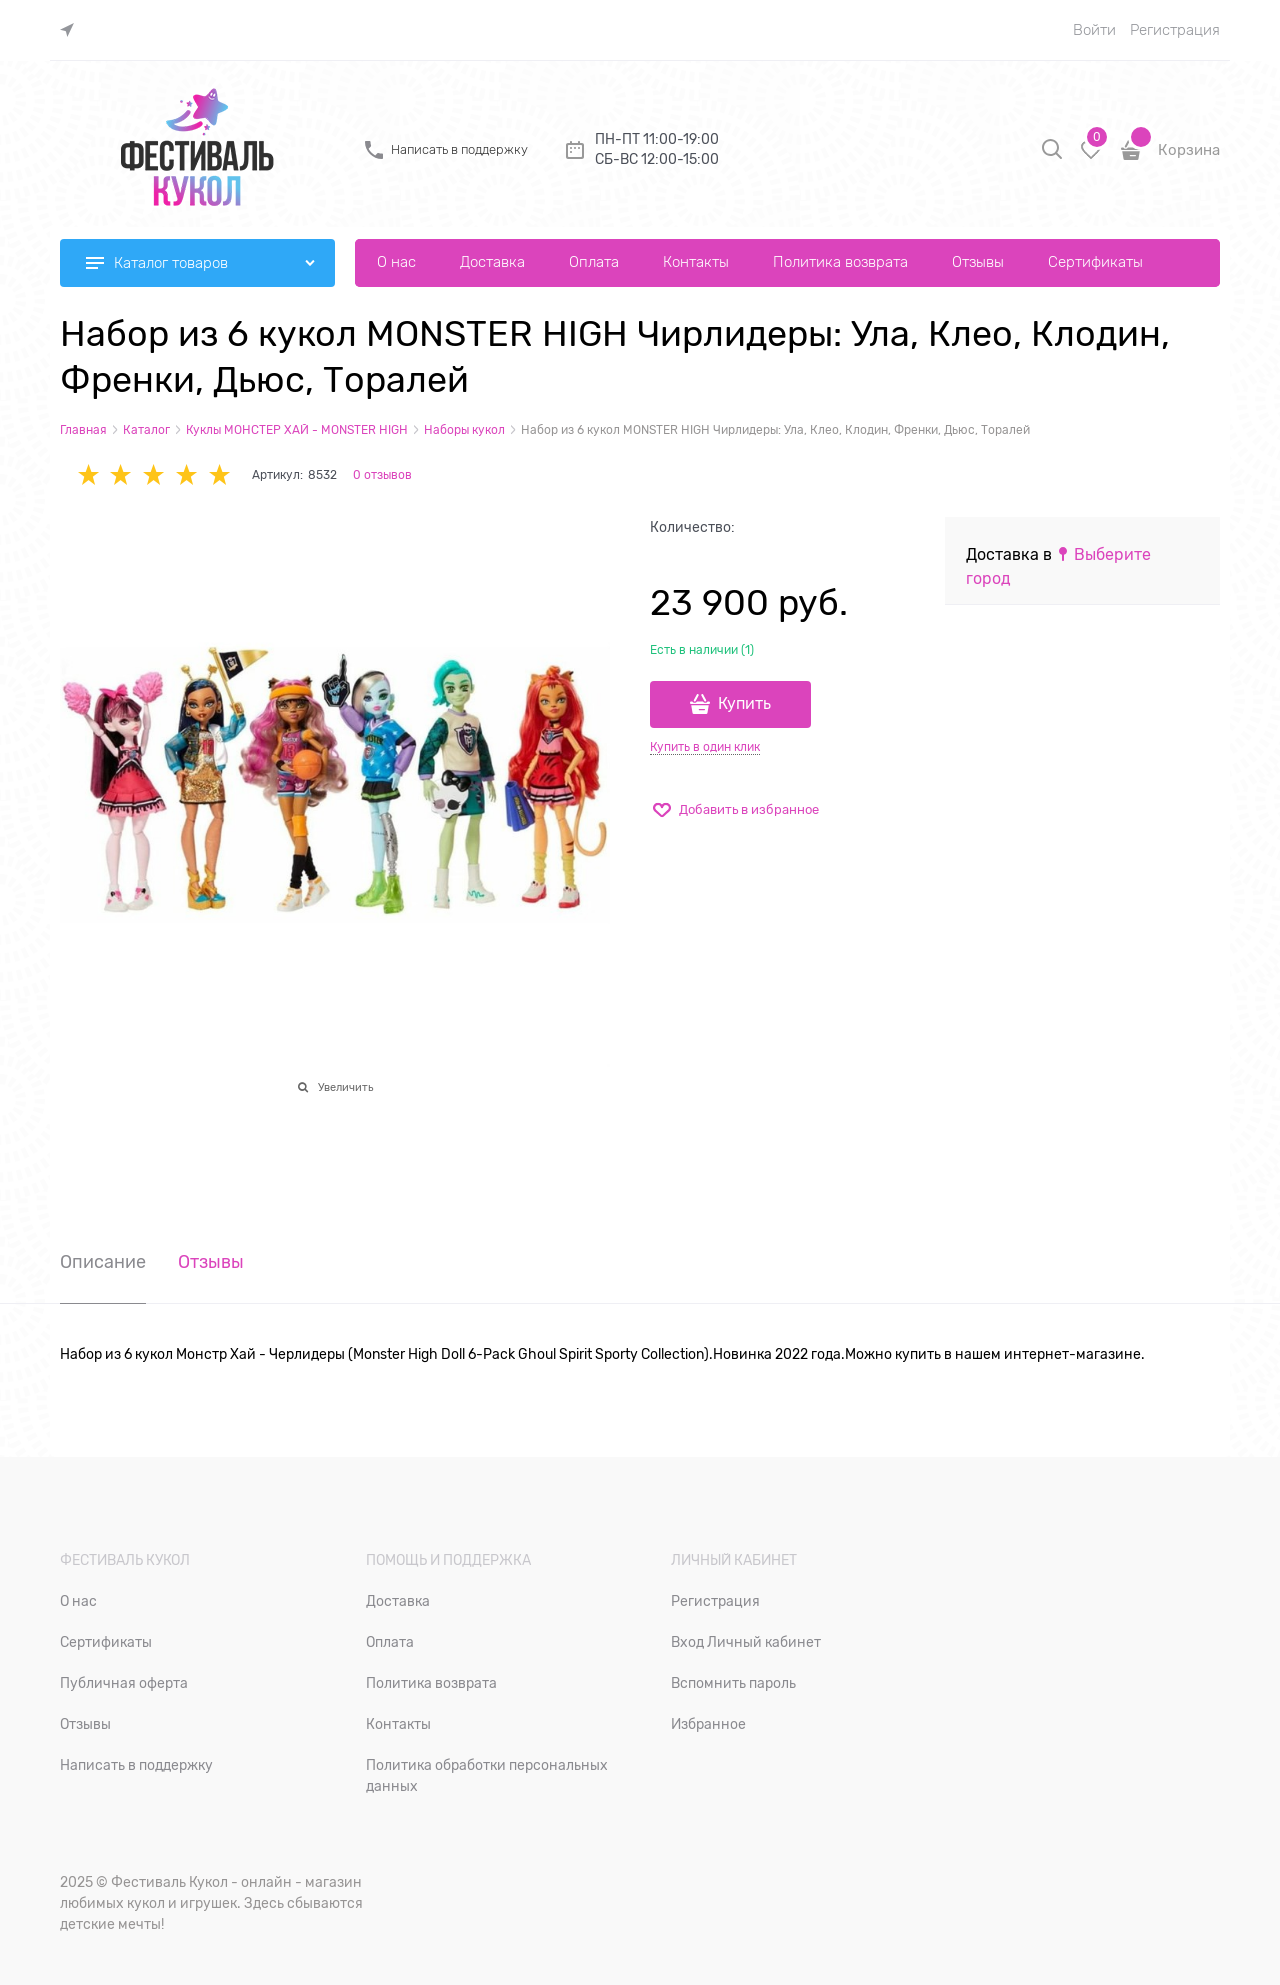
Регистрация (1175, 30)
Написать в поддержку (459, 149)
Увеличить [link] (345, 1087)
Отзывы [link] (211, 1262)
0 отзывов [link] (382, 475)
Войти (1094, 30)
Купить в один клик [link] (705, 747)
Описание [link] (103, 1262)
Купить (744, 704)
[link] (72, 30)
